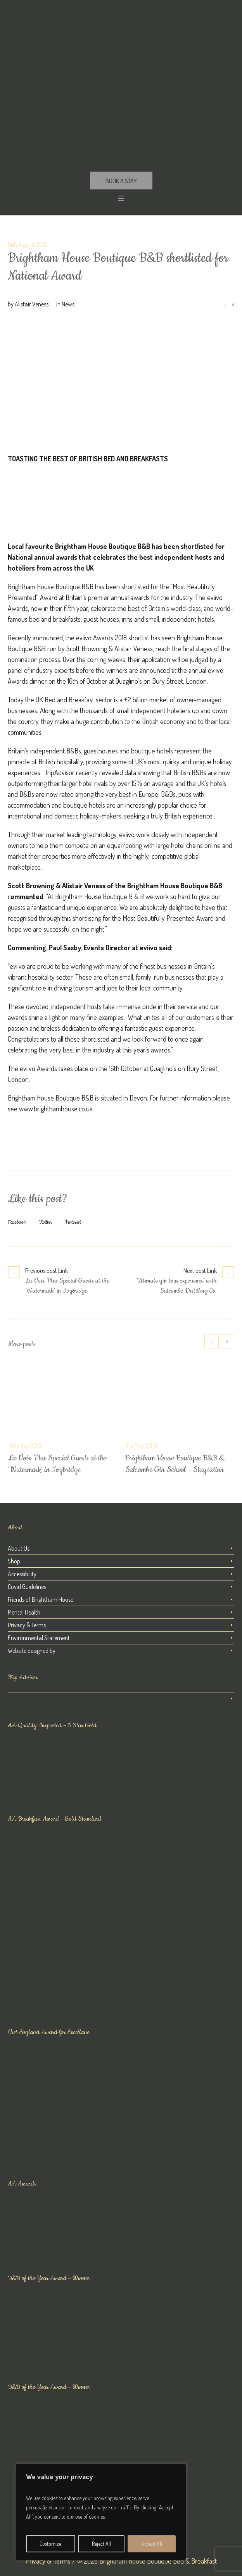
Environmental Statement (39, 1638)
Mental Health (24, 1612)
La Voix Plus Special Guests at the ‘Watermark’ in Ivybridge (67, 1285)
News (68, 304)
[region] (101, 2512)
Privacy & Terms (27, 1625)
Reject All (101, 2543)
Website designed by (31, 1650)
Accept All (151, 2543)
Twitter (45, 1222)
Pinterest (73, 1222)
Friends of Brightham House (40, 1599)
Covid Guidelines (27, 1587)
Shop (14, 1561)
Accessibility (22, 1574)
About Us (18, 1548)
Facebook (17, 1222)
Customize (50, 2543)
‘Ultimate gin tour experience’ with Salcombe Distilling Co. (176, 1285)
